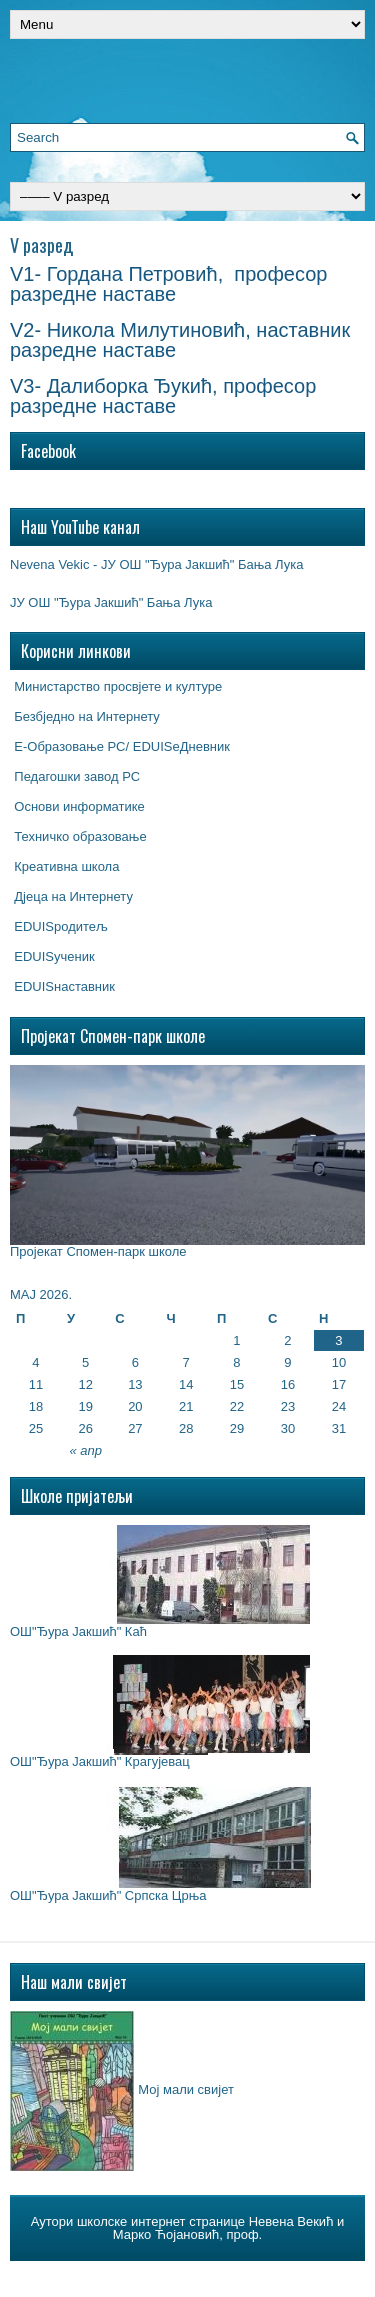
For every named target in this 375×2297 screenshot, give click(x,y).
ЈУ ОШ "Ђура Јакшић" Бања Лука (111, 602)
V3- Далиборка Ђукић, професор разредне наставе (163, 396)
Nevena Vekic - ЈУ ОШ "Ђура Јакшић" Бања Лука (156, 564)
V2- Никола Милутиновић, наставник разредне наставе (180, 340)
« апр (86, 1450)
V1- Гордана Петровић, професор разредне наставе (168, 284)
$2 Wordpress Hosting (305, 2276)
